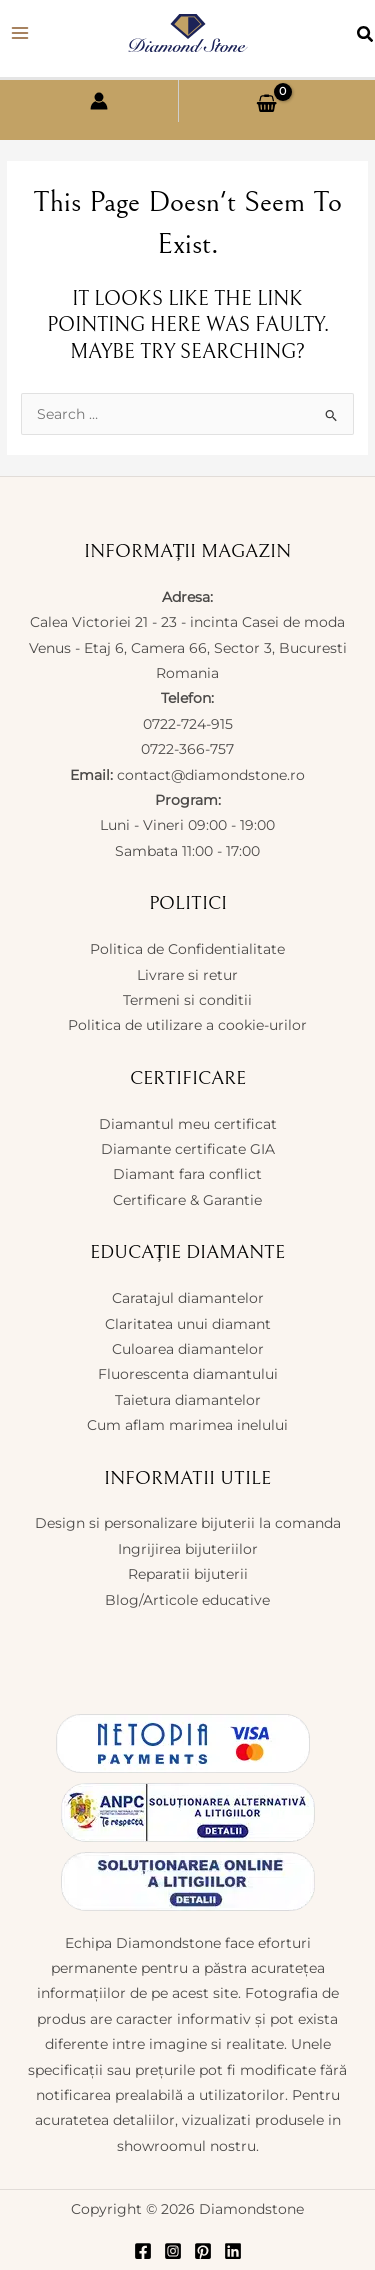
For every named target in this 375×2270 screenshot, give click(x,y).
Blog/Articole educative (187, 1600)
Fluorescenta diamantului (188, 1374)
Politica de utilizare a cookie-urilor (187, 1025)
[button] (366, 37)
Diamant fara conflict (187, 1174)
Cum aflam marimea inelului (187, 1425)
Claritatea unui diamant (188, 1324)
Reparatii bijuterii (188, 1574)
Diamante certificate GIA (188, 1149)
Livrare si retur (187, 975)
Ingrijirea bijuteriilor (188, 1549)
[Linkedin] (233, 2251)
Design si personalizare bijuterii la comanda (188, 1523)
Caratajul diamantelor (188, 1298)
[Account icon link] (99, 101)
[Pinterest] (203, 2251)
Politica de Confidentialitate (187, 949)
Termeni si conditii (187, 1000)
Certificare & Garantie (187, 1200)
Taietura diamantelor (188, 1400)
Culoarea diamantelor (188, 1349)
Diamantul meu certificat (188, 1124)
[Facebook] (143, 2251)
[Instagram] (173, 2251)
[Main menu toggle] (20, 33)
